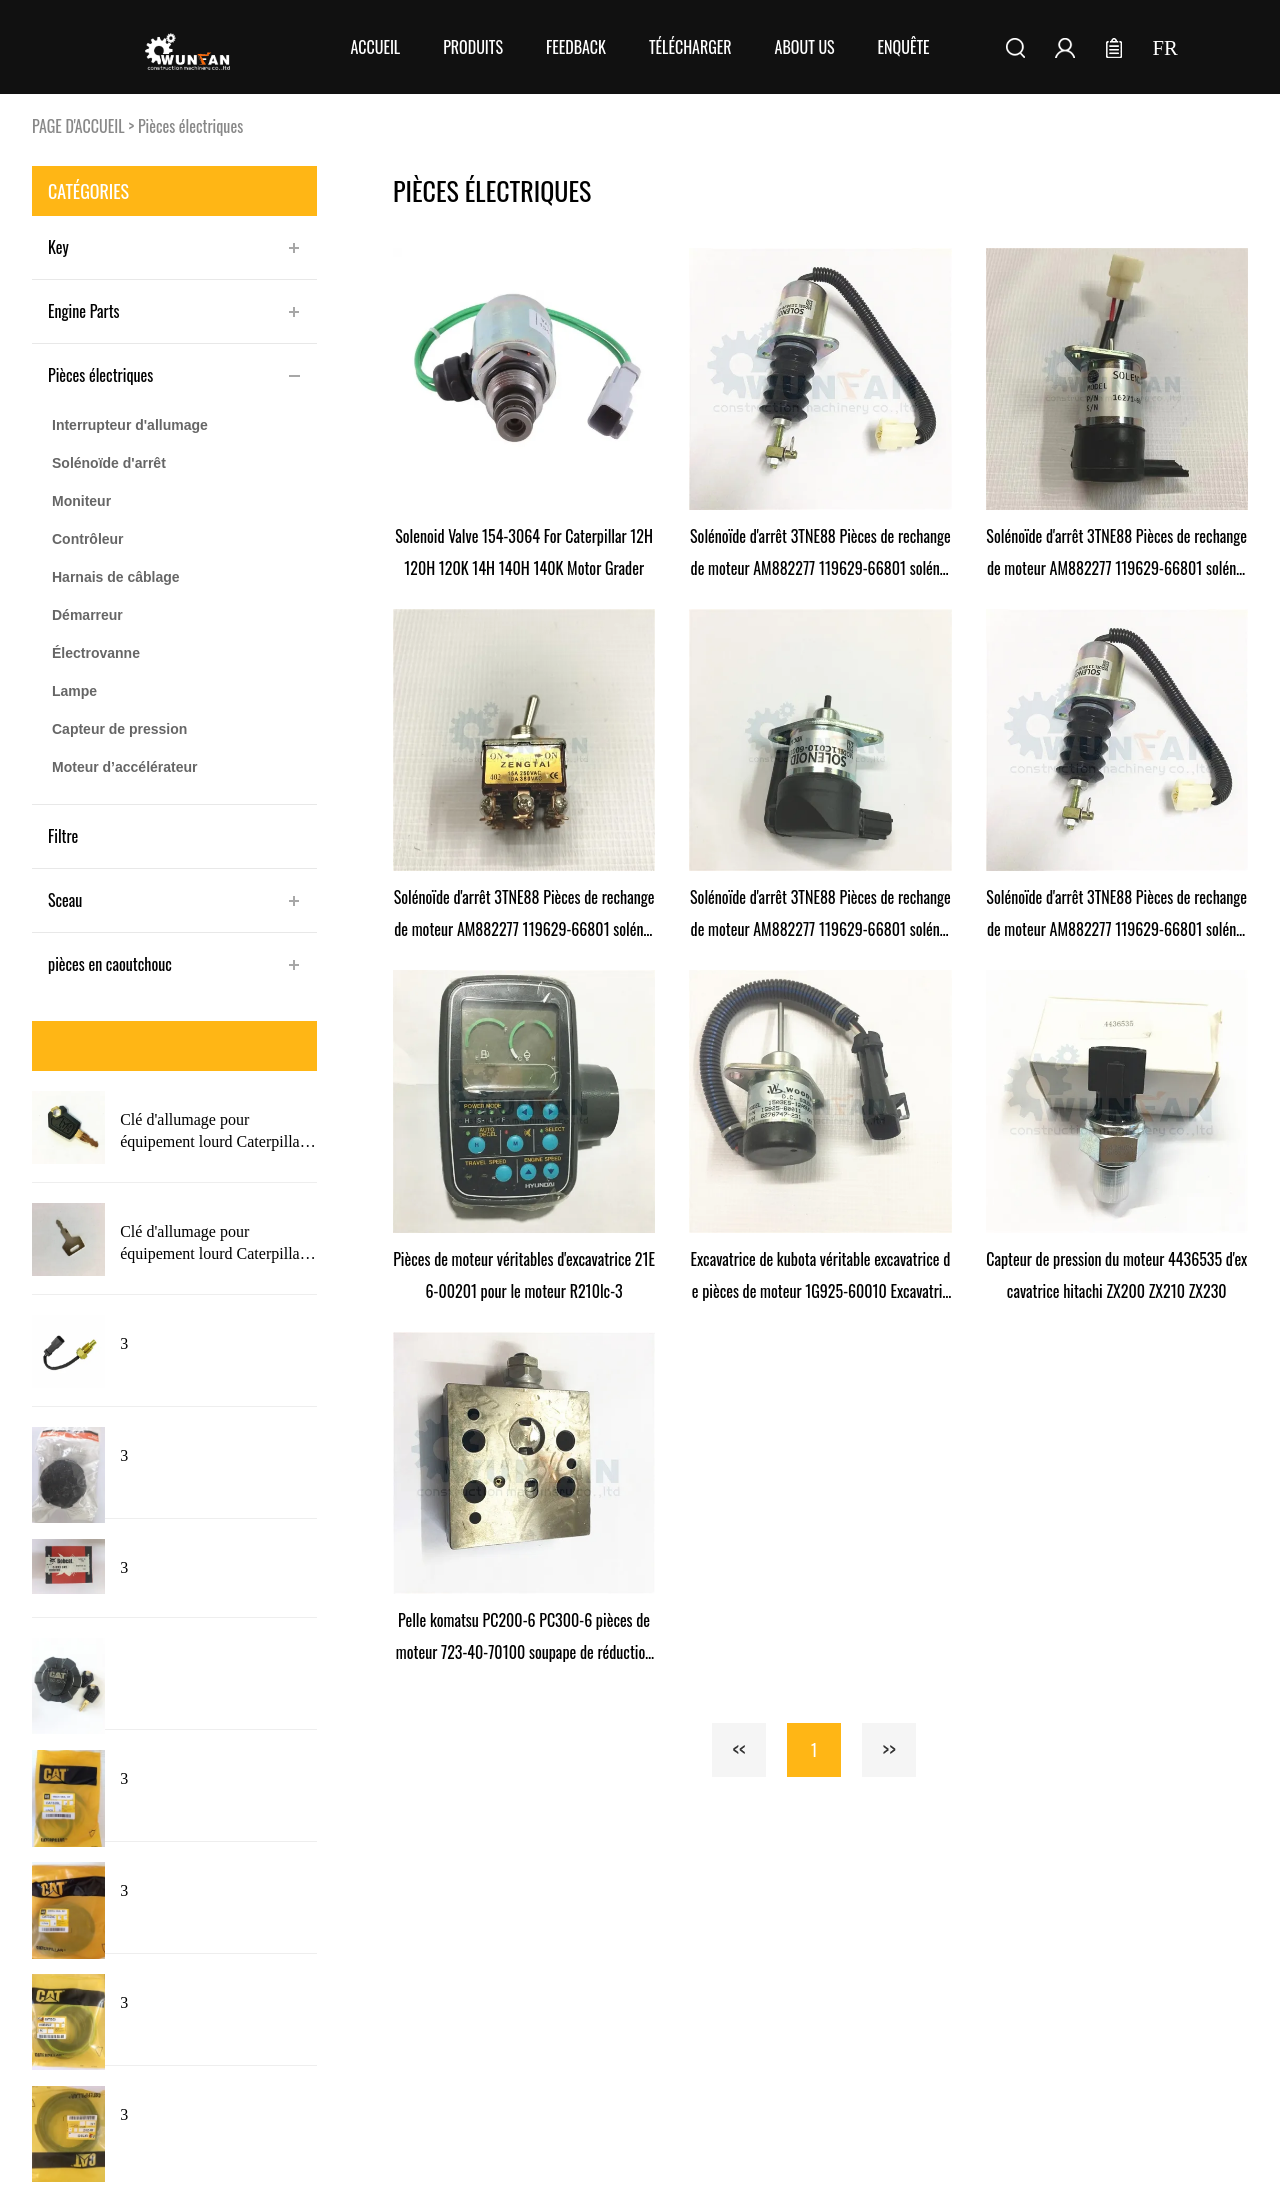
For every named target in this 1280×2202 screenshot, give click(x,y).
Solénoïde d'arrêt (109, 463)
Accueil (375, 47)
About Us (805, 47)
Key (58, 247)
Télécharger (690, 47)
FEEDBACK (576, 47)
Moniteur (81, 501)
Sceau (65, 900)
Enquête (904, 47)
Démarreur (87, 615)
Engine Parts (84, 311)
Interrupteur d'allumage (130, 425)
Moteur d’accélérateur (125, 767)
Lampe (74, 691)
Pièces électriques (190, 126)
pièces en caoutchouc (110, 964)
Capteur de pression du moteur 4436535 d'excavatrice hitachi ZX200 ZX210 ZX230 (1116, 1275)
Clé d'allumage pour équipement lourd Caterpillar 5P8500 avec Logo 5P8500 (212, 1244)
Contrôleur (88, 539)
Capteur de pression (119, 729)
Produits (473, 47)
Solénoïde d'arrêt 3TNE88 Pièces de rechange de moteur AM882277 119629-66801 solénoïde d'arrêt (820, 554)
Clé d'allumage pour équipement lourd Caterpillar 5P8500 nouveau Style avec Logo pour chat (212, 1132)
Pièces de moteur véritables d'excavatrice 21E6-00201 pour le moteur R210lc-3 (524, 1275)
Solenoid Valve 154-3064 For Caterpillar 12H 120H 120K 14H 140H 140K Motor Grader (524, 552)
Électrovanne (96, 653)
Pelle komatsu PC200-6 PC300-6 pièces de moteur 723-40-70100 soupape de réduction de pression (524, 1638)
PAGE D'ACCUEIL (78, 126)
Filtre (63, 836)
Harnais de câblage (116, 577)
